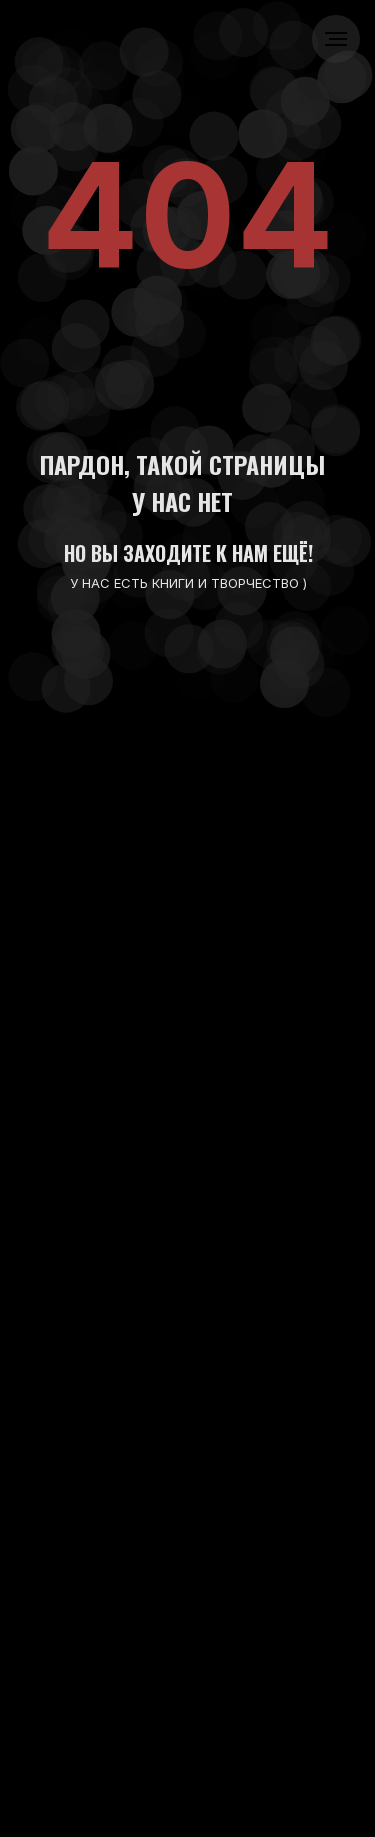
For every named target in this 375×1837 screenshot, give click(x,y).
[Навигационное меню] (336, 39)
